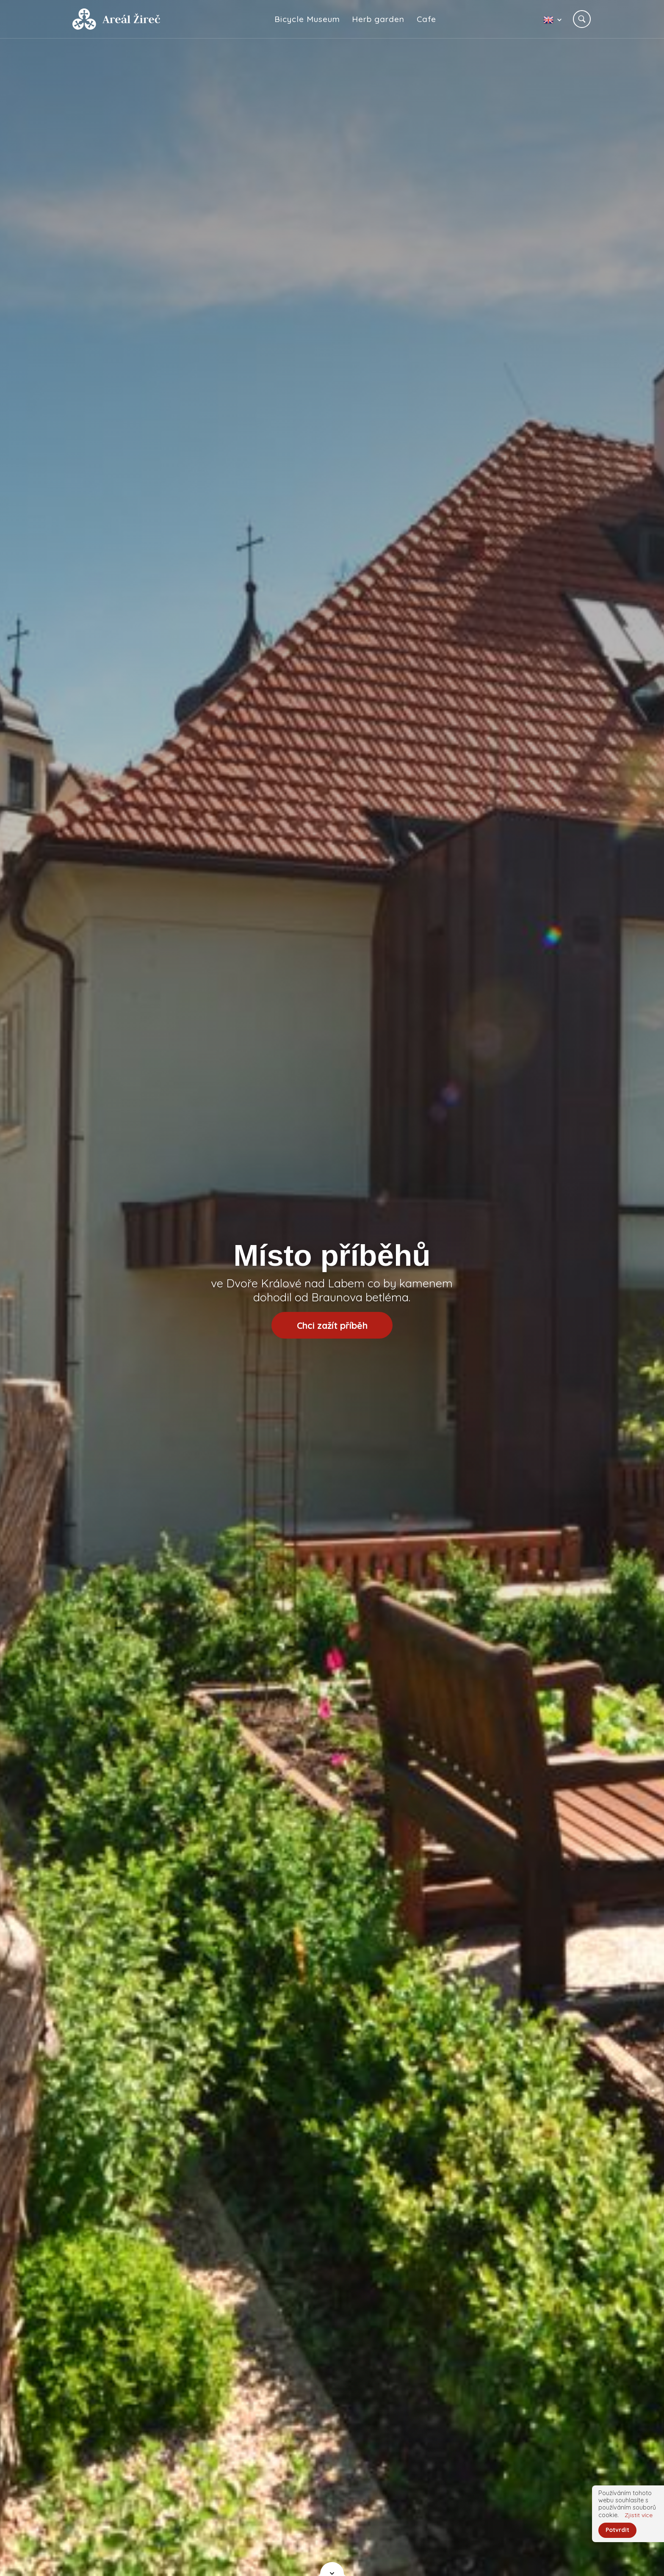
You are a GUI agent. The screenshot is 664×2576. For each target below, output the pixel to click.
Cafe (427, 19)
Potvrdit (618, 2530)
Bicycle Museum (307, 19)
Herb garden (379, 19)
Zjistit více (639, 2514)
